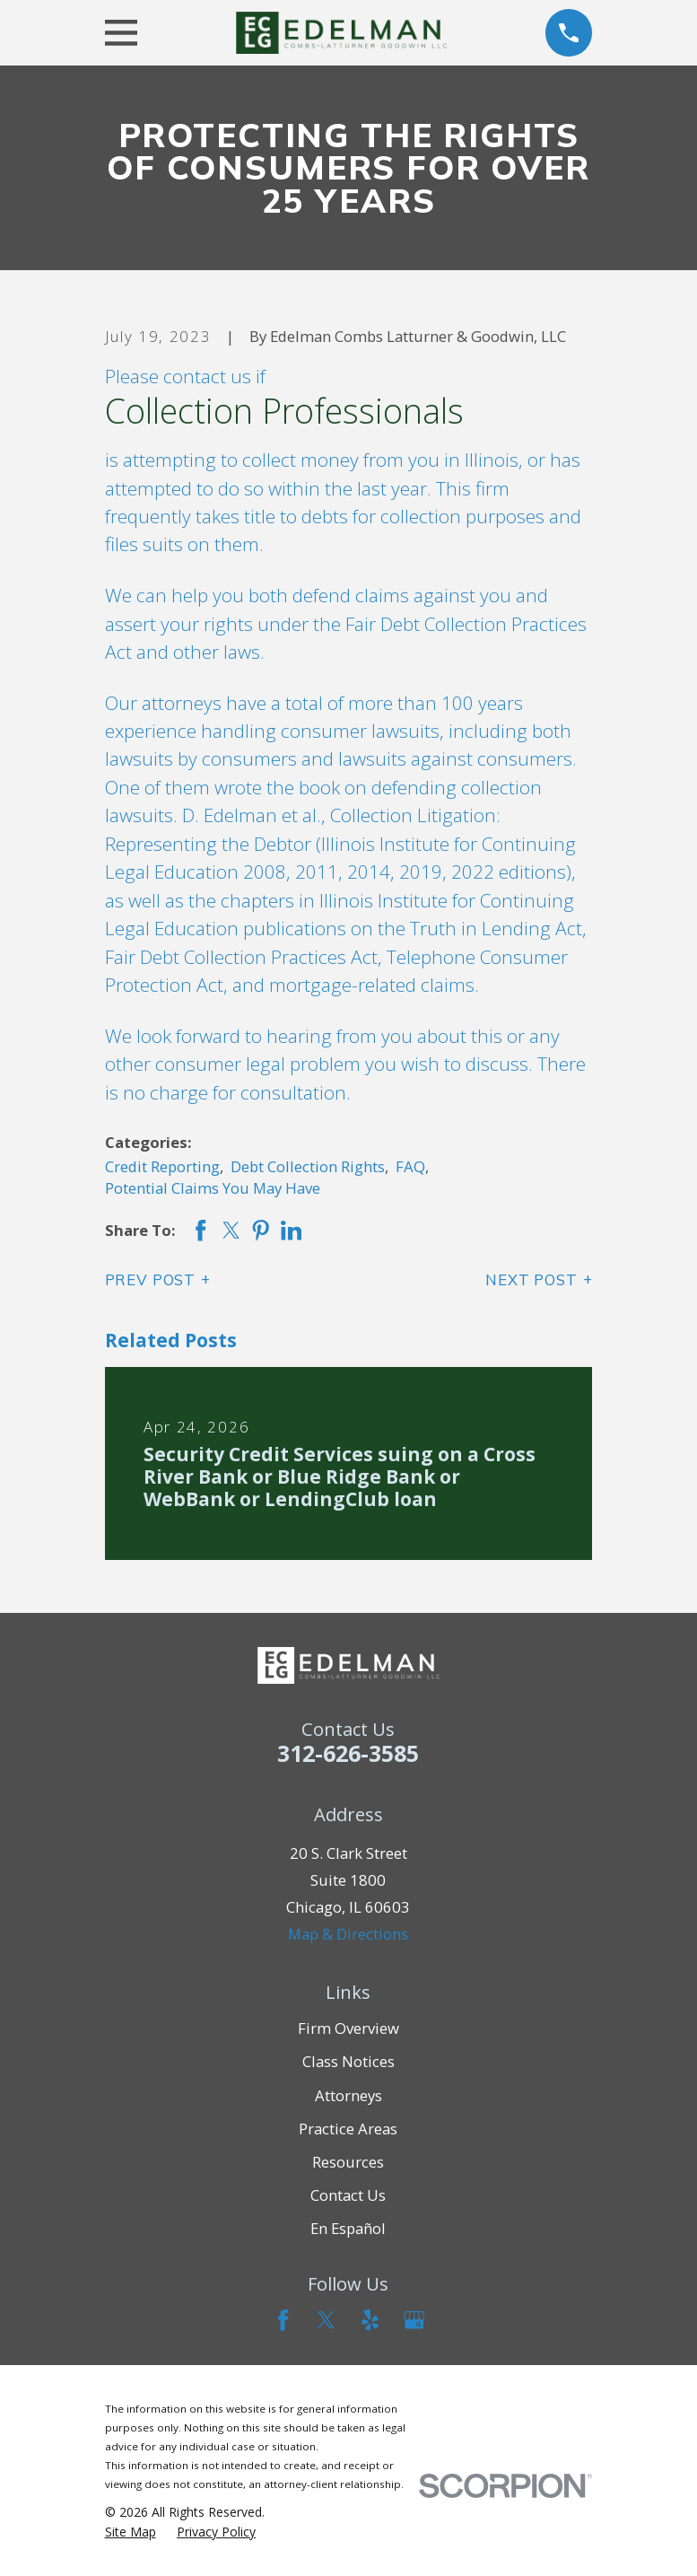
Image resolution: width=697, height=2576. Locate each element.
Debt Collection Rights (308, 1166)
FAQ (410, 1166)
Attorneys (348, 2095)
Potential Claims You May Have (212, 1188)
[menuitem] (130, 2532)
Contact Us (348, 2195)
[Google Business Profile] (414, 2319)
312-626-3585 (348, 1753)
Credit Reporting (162, 1166)
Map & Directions (348, 1933)
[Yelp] (370, 2319)
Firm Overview (348, 2028)
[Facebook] (283, 2319)
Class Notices (348, 2061)
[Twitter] (326, 2319)
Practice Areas (348, 2128)
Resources (348, 2161)
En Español (348, 2228)
